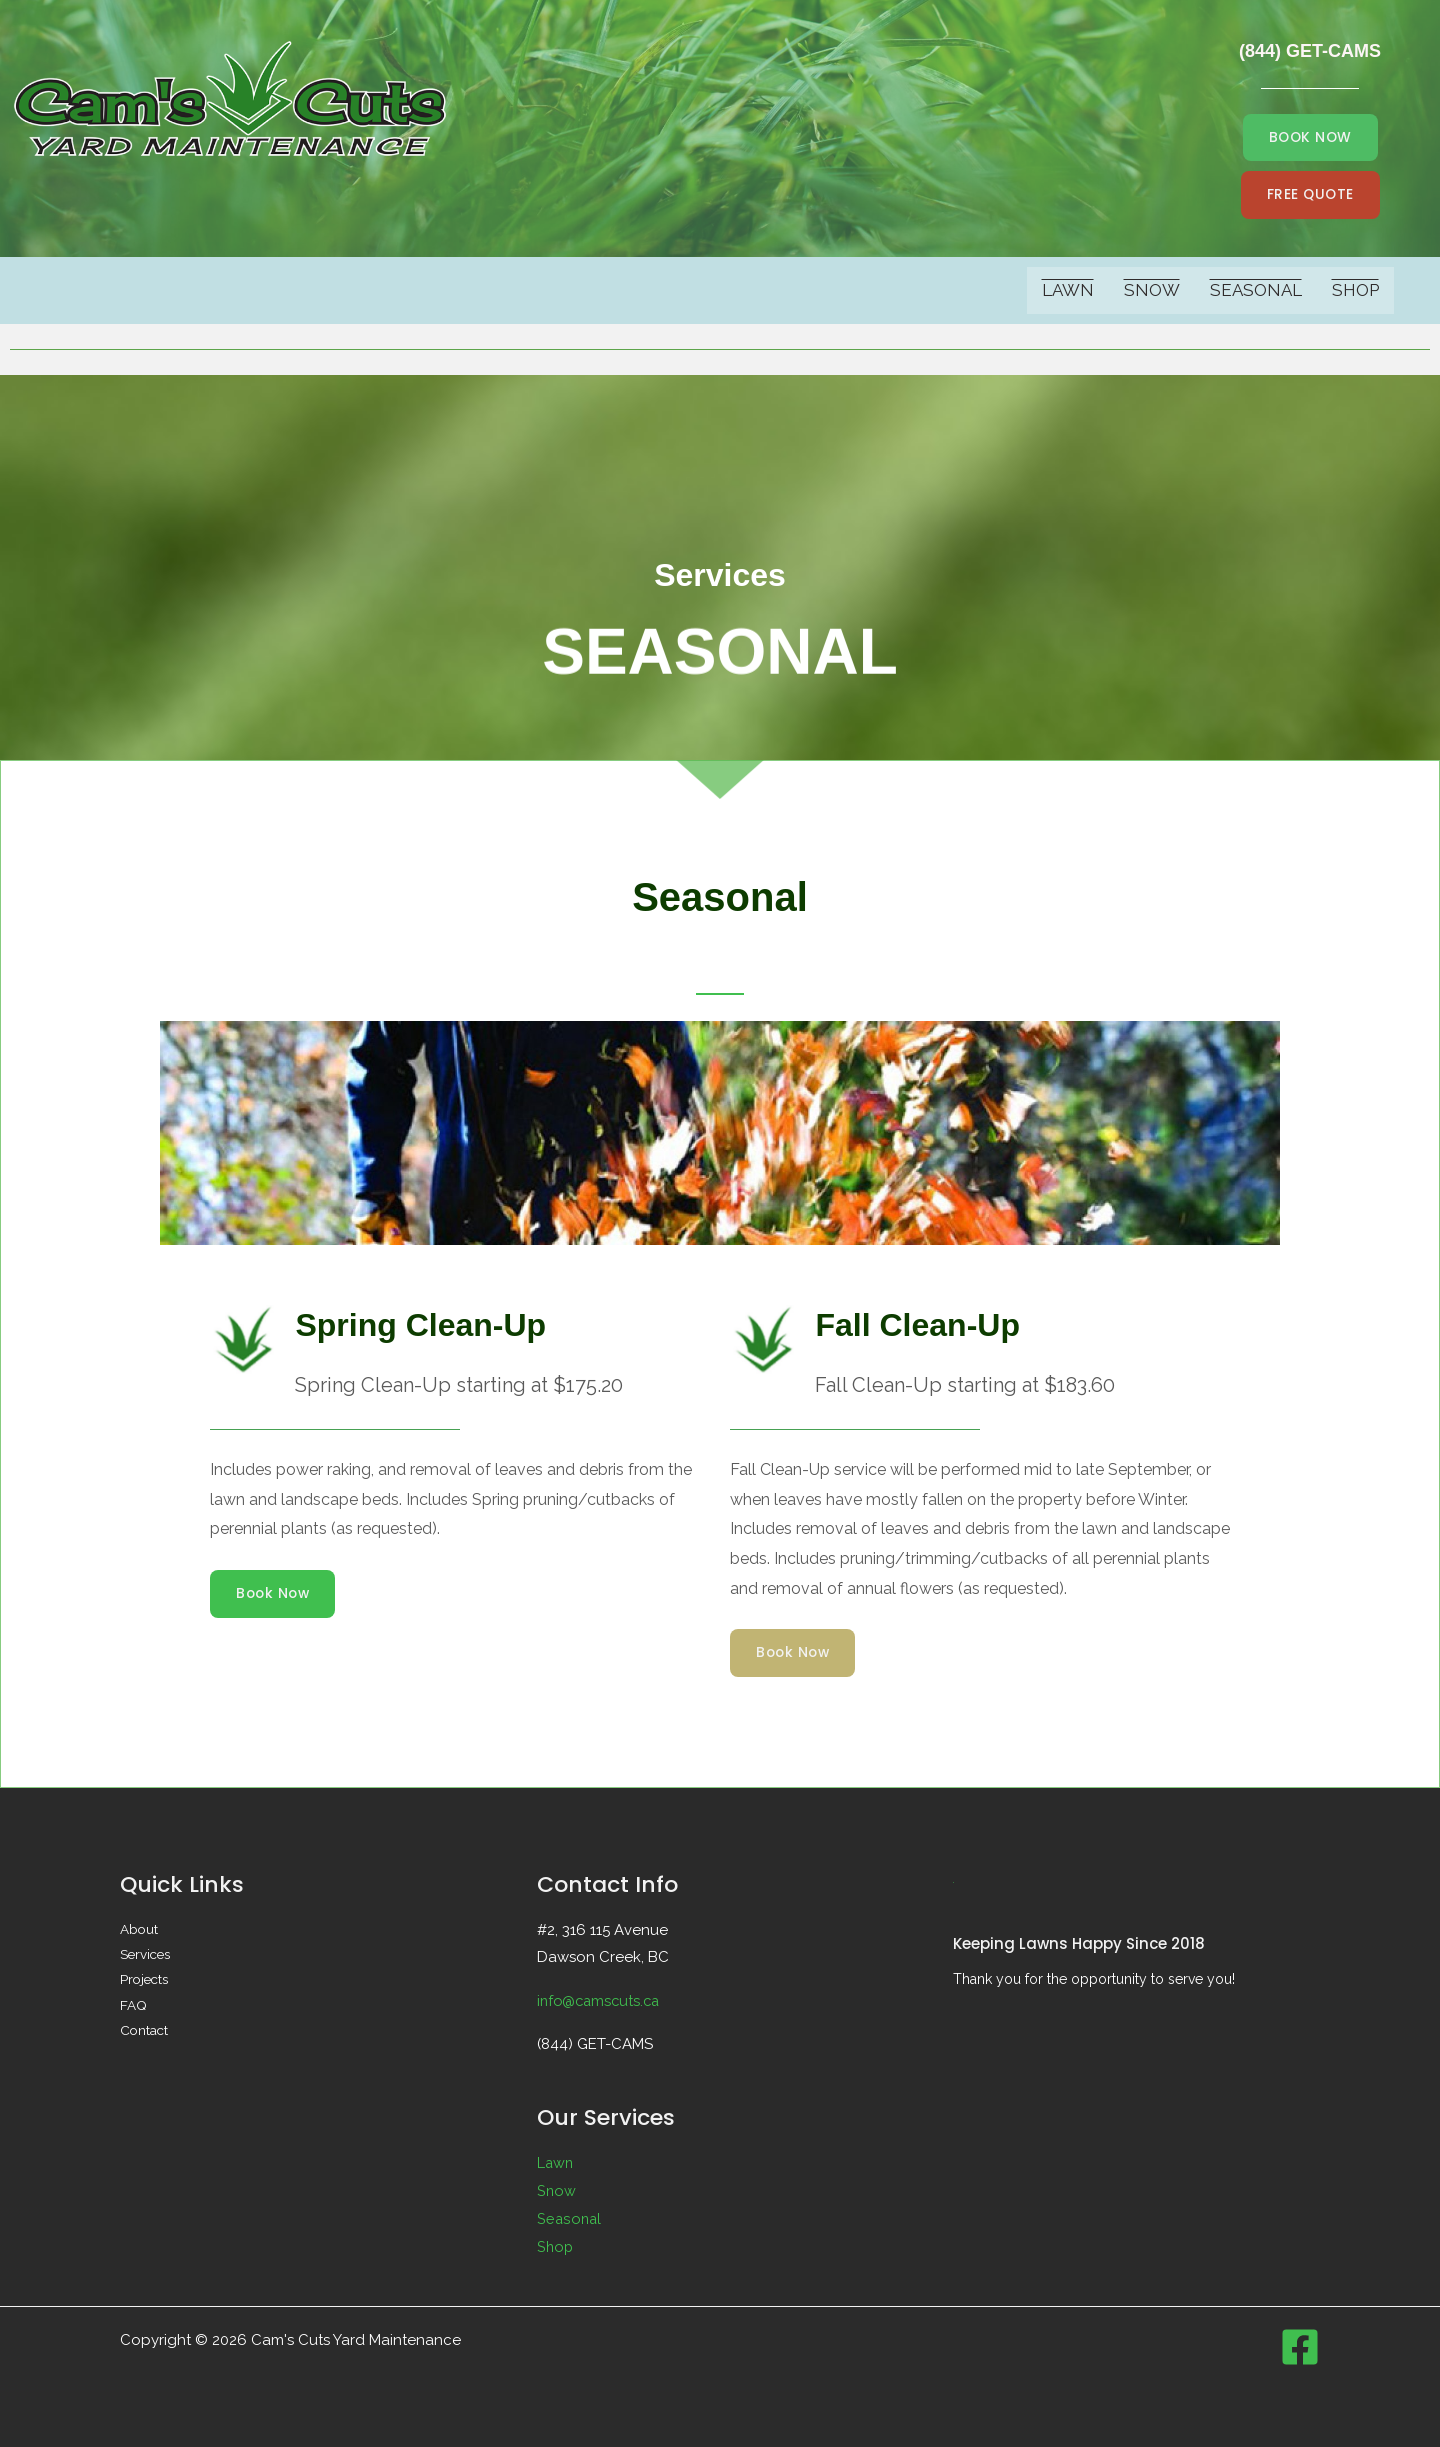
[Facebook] (1300, 2347)
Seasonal (1256, 291)
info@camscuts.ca (601, 2001)
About (139, 1930)
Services (147, 1956)
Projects (146, 1982)
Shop (1355, 291)
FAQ (133, 2008)
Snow (1152, 291)
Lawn (1068, 291)
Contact (145, 2034)
